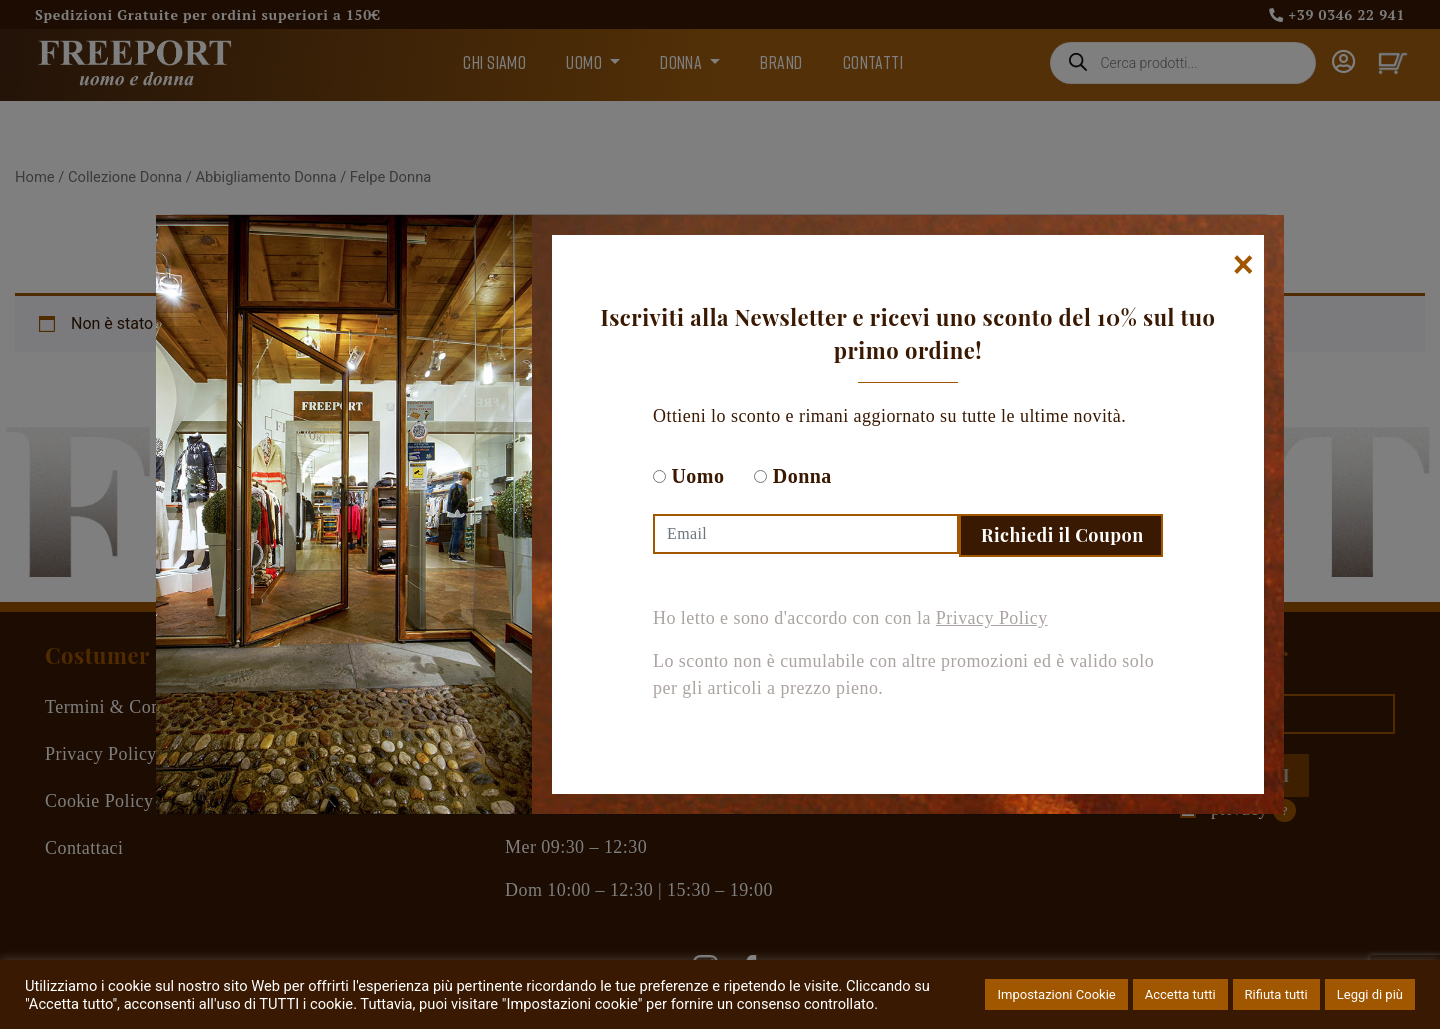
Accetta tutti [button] (1180, 994)
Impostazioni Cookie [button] (1056, 994)
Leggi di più (1370, 994)
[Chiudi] (1243, 265)
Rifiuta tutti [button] (1276, 994)
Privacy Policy (992, 618)
